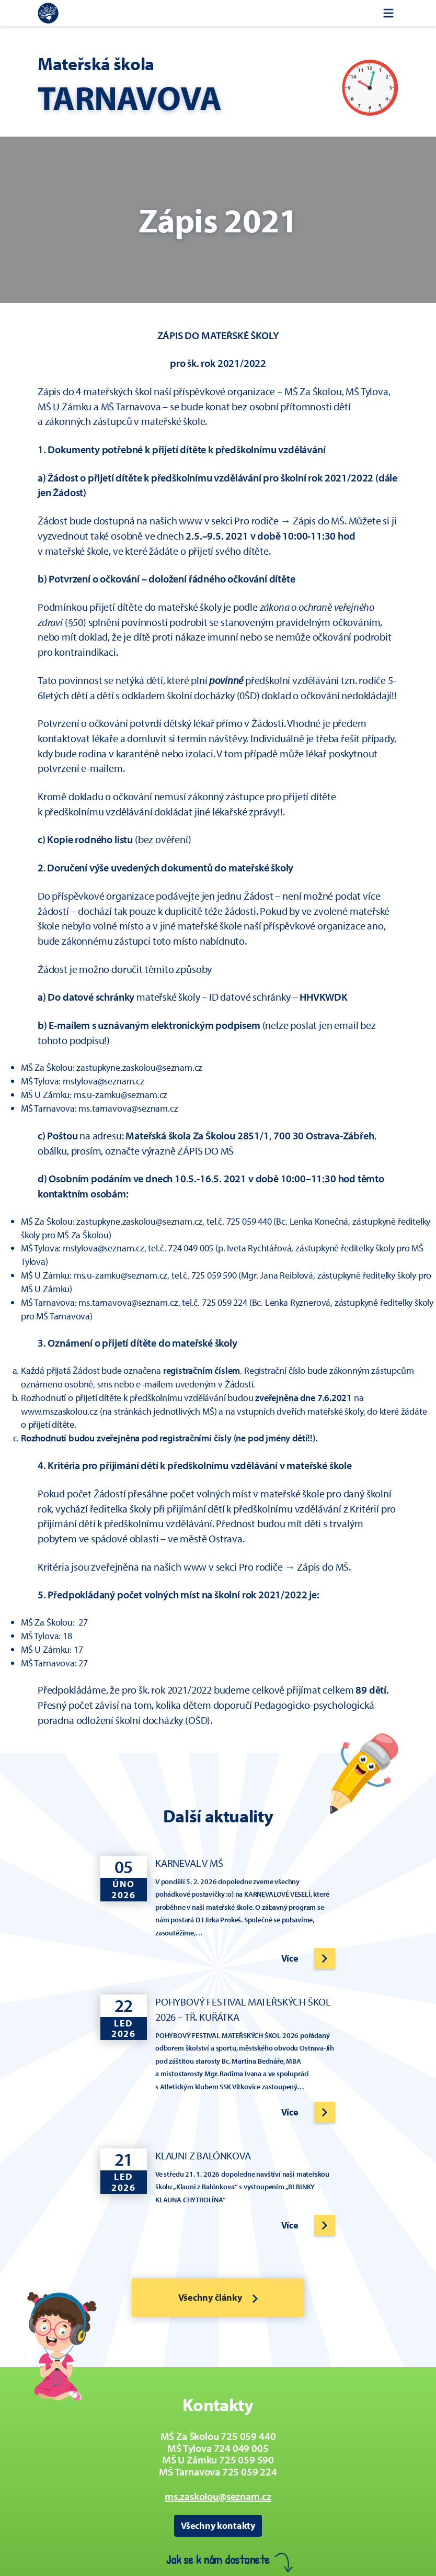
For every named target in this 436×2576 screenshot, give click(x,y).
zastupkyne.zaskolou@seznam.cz (139, 1067)
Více (290, 1958)
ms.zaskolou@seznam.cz (218, 2496)
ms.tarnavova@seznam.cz (128, 1108)
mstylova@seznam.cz (103, 1081)
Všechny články (217, 2297)
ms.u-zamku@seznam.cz (120, 1095)
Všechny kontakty (218, 2525)
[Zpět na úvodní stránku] (48, 13)
